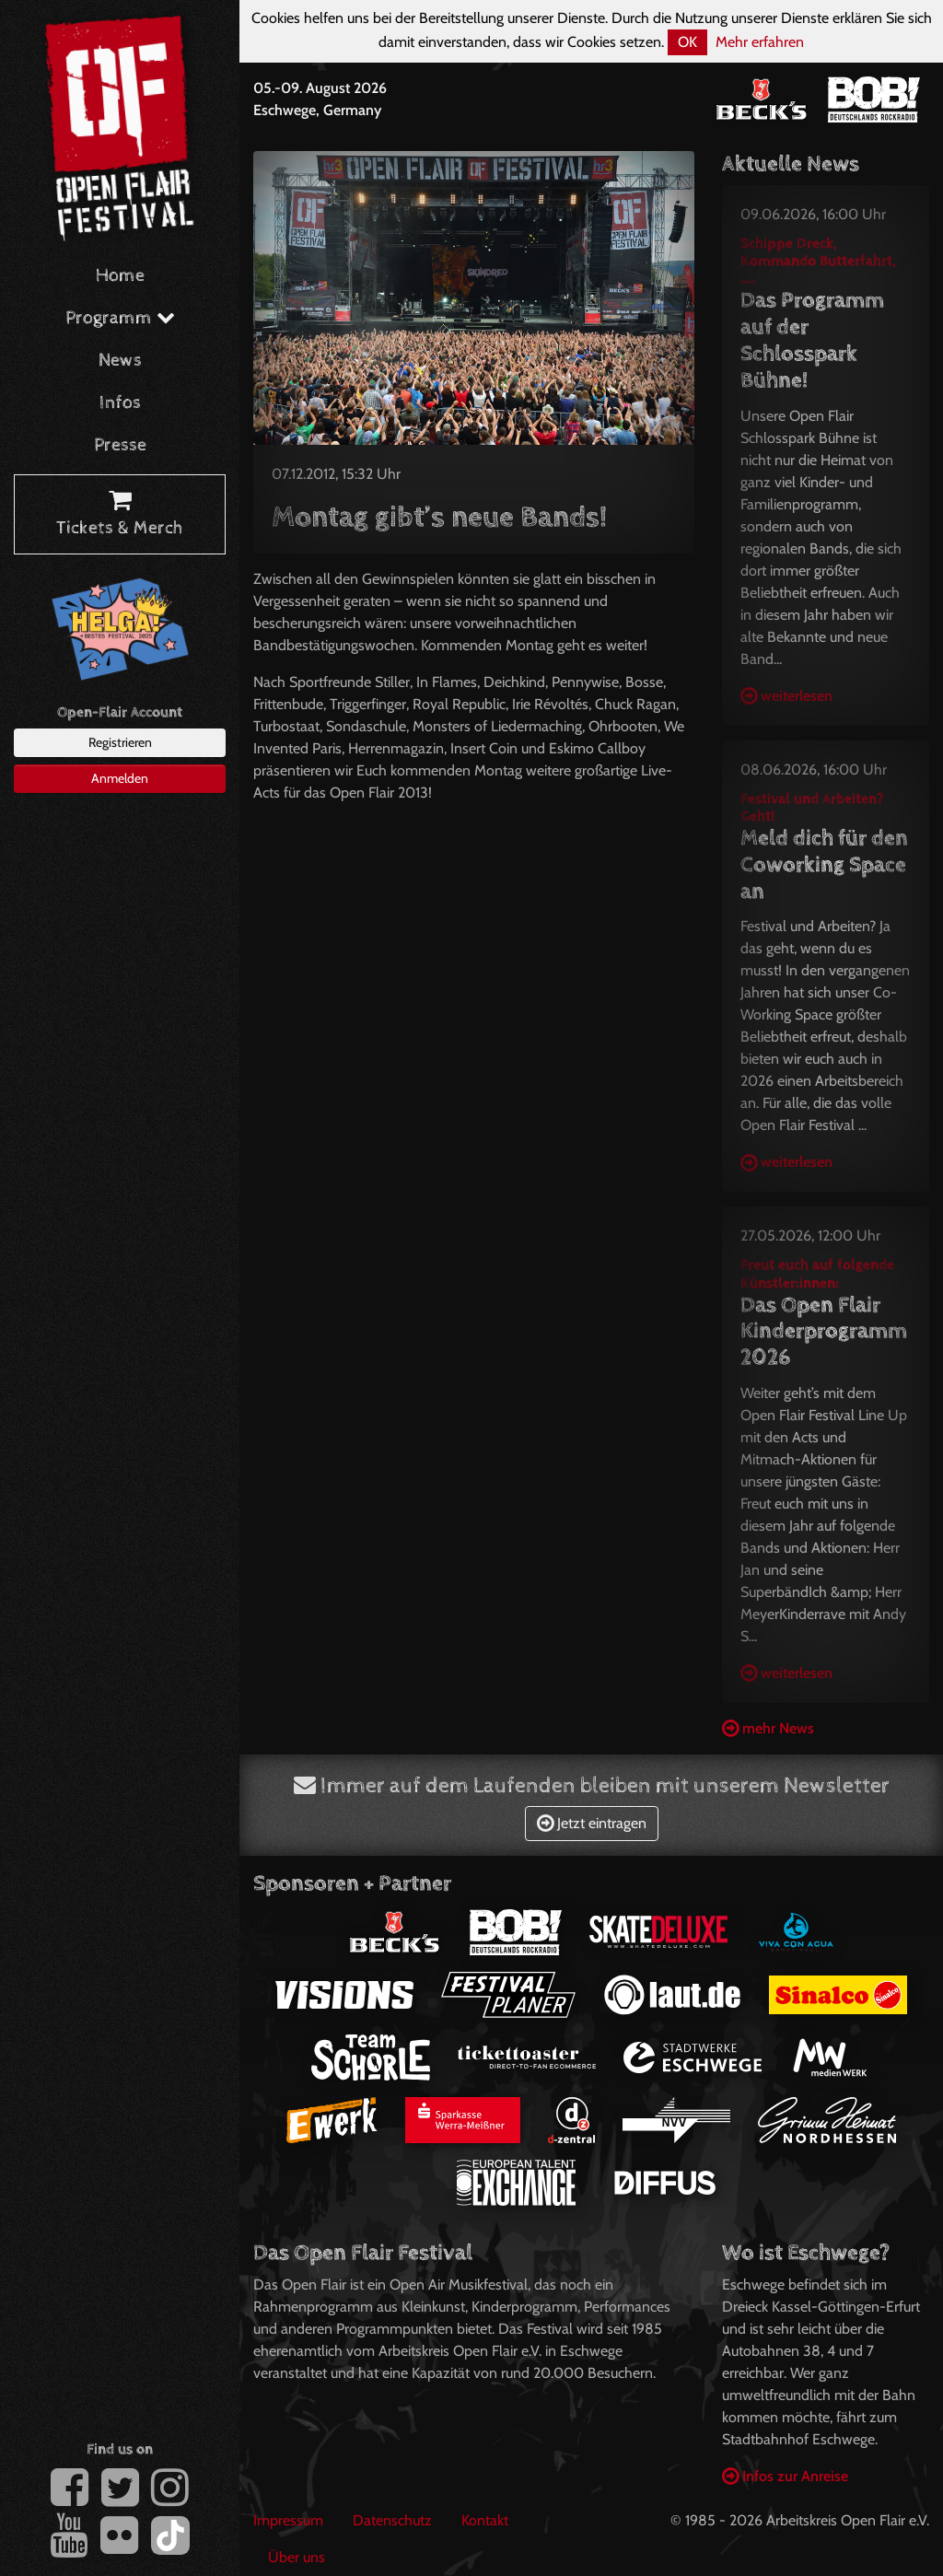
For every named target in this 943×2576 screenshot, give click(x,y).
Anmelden (119, 778)
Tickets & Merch (119, 515)
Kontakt (484, 2520)
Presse (120, 445)
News (120, 360)
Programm (120, 318)
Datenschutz (392, 2520)
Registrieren (120, 742)
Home (120, 275)
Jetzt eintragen (591, 1823)
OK (687, 42)
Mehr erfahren (760, 42)
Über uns (296, 2557)
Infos (120, 403)
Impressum (288, 2520)
